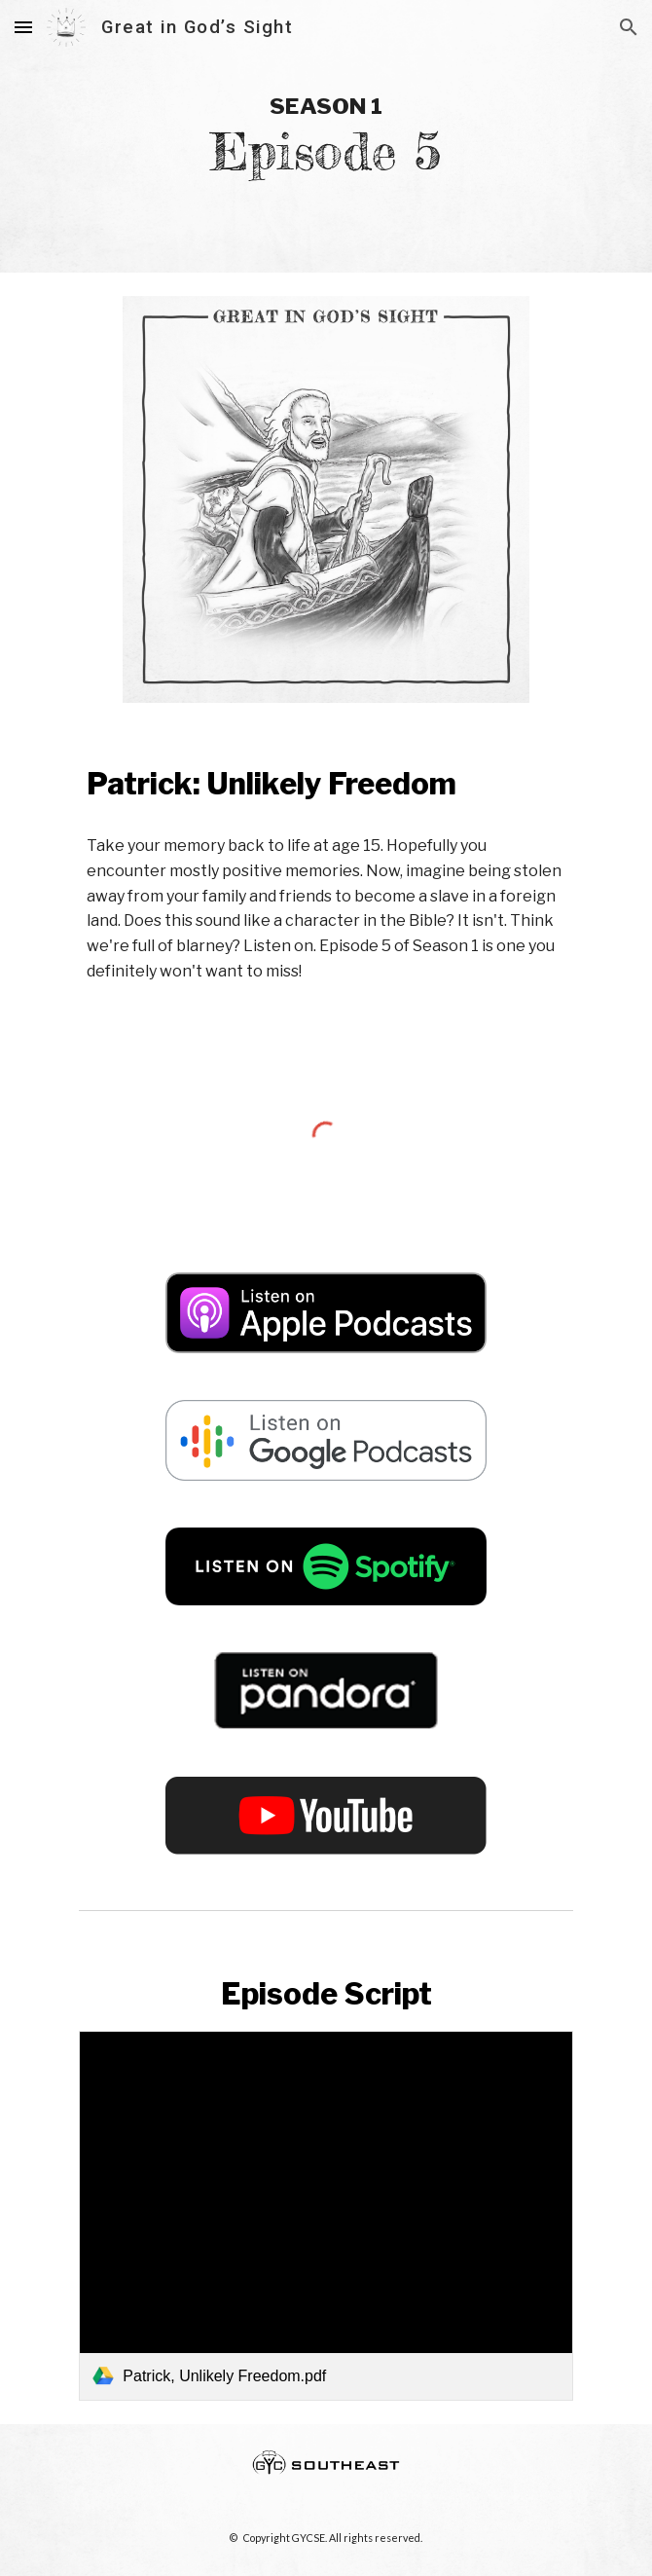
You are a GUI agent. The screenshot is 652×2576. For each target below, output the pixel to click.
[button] (23, 27)
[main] (325, 137)
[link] (325, 2216)
